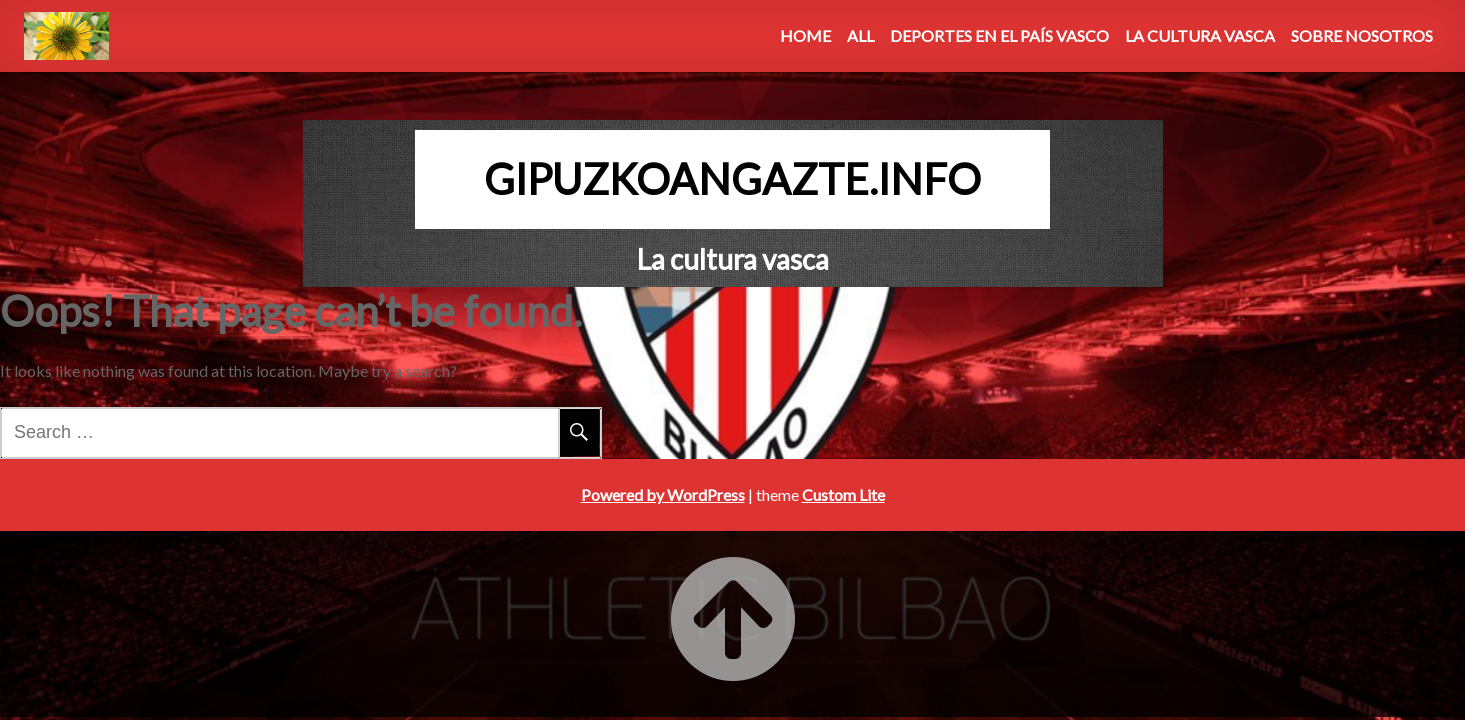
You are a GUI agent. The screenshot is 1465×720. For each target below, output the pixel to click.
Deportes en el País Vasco (999, 35)
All (860, 35)
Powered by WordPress (663, 494)
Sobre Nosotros (1362, 35)
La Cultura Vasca (1200, 35)
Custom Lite (843, 494)
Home (805, 35)
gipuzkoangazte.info (732, 179)
